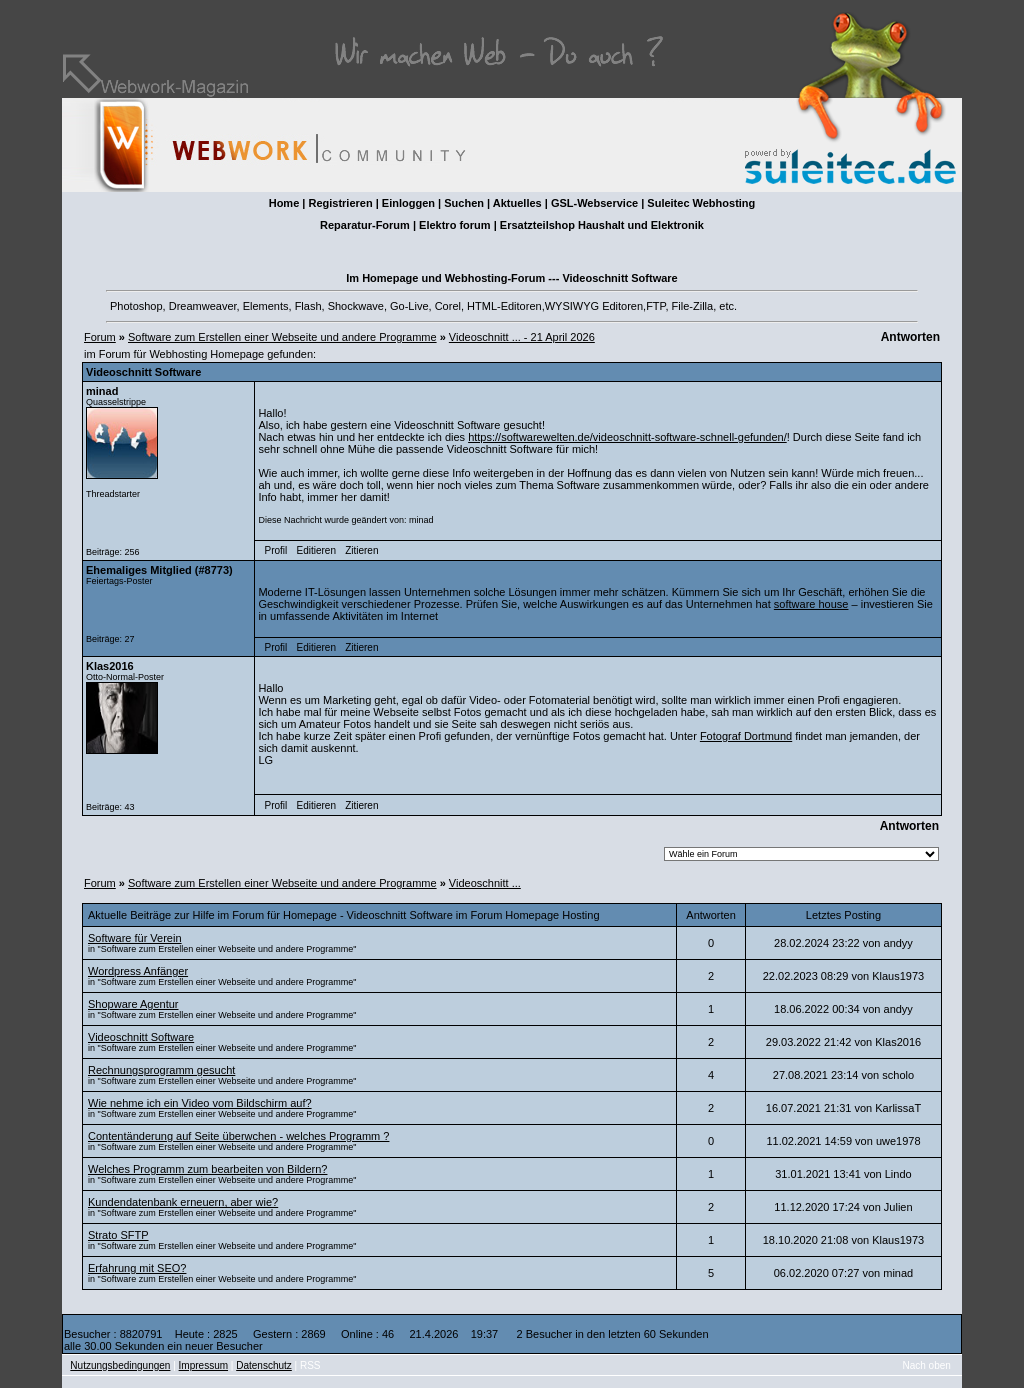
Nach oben (927, 1365)
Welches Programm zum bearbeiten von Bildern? (207, 1169)
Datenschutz (264, 1365)
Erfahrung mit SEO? (137, 1268)
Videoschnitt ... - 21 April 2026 (522, 337)
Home (284, 203)
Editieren (315, 550)
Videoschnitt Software (141, 1037)
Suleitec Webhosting (701, 203)
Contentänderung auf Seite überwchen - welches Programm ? (238, 1136)
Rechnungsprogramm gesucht (161, 1070)
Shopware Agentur (133, 1004)
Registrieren (340, 203)
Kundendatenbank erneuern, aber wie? (183, 1202)
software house (811, 604)
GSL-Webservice (594, 203)
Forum (100, 337)
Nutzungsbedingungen (120, 1365)
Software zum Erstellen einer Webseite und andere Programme (282, 337)
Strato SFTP (118, 1235)
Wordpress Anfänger (138, 971)
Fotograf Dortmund (746, 736)
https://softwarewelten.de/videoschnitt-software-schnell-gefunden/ (627, 437)
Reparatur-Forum (365, 225)
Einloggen (408, 203)
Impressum (203, 1365)
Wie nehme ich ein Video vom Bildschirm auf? (200, 1103)
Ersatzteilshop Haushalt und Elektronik (602, 225)
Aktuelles (517, 203)
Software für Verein (135, 938)
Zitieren (361, 550)
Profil (276, 550)
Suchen (464, 203)
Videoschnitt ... (485, 883)
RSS (310, 1365)
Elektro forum (455, 225)
